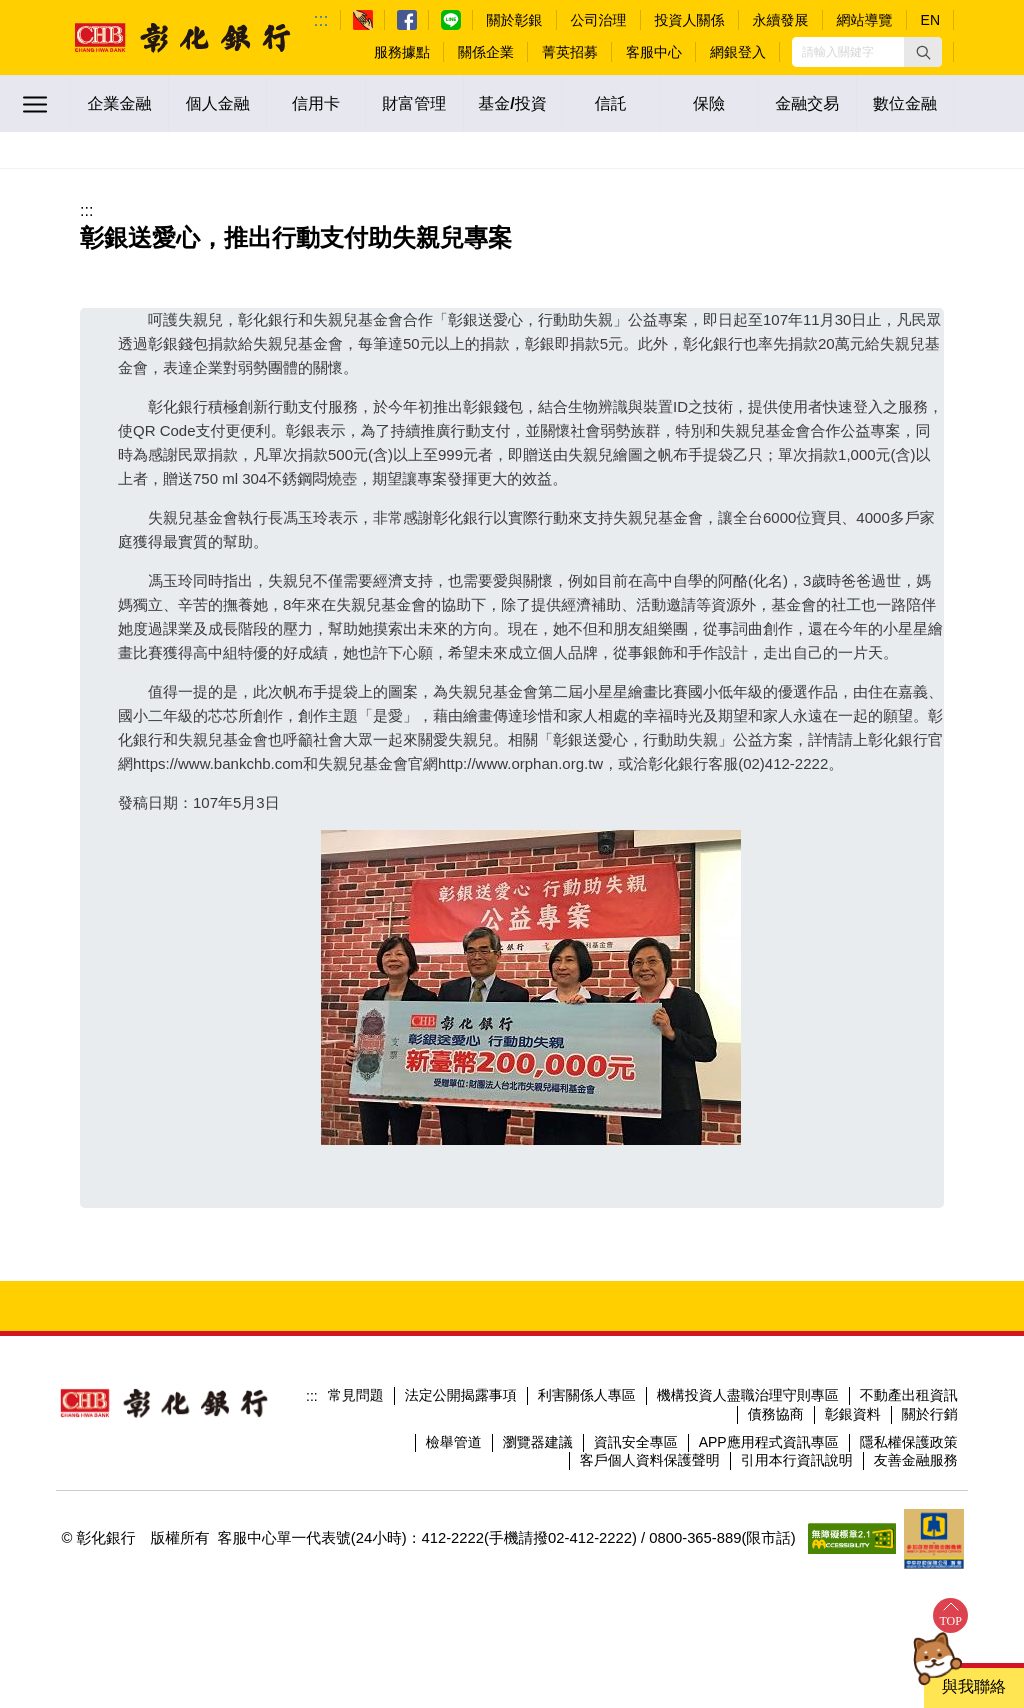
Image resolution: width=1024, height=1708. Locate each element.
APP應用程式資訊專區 (769, 1442)
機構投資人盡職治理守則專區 (748, 1395)
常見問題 (356, 1395)
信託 (611, 103)
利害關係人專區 (587, 1395)
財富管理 (414, 103)
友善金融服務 (916, 1460)
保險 (709, 103)
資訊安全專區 (636, 1442)
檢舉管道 (454, 1442)
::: (321, 20)
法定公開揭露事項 (461, 1395)
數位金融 (905, 103)
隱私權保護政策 (909, 1442)
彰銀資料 (853, 1414)
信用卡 (316, 103)
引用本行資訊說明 (797, 1460)
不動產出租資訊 (909, 1395)
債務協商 (776, 1414)
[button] (923, 52)
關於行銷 (930, 1414)
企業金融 (120, 103)
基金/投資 (512, 103)
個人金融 (218, 103)
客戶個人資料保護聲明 (650, 1460)
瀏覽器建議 (538, 1442)
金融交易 (807, 103)
